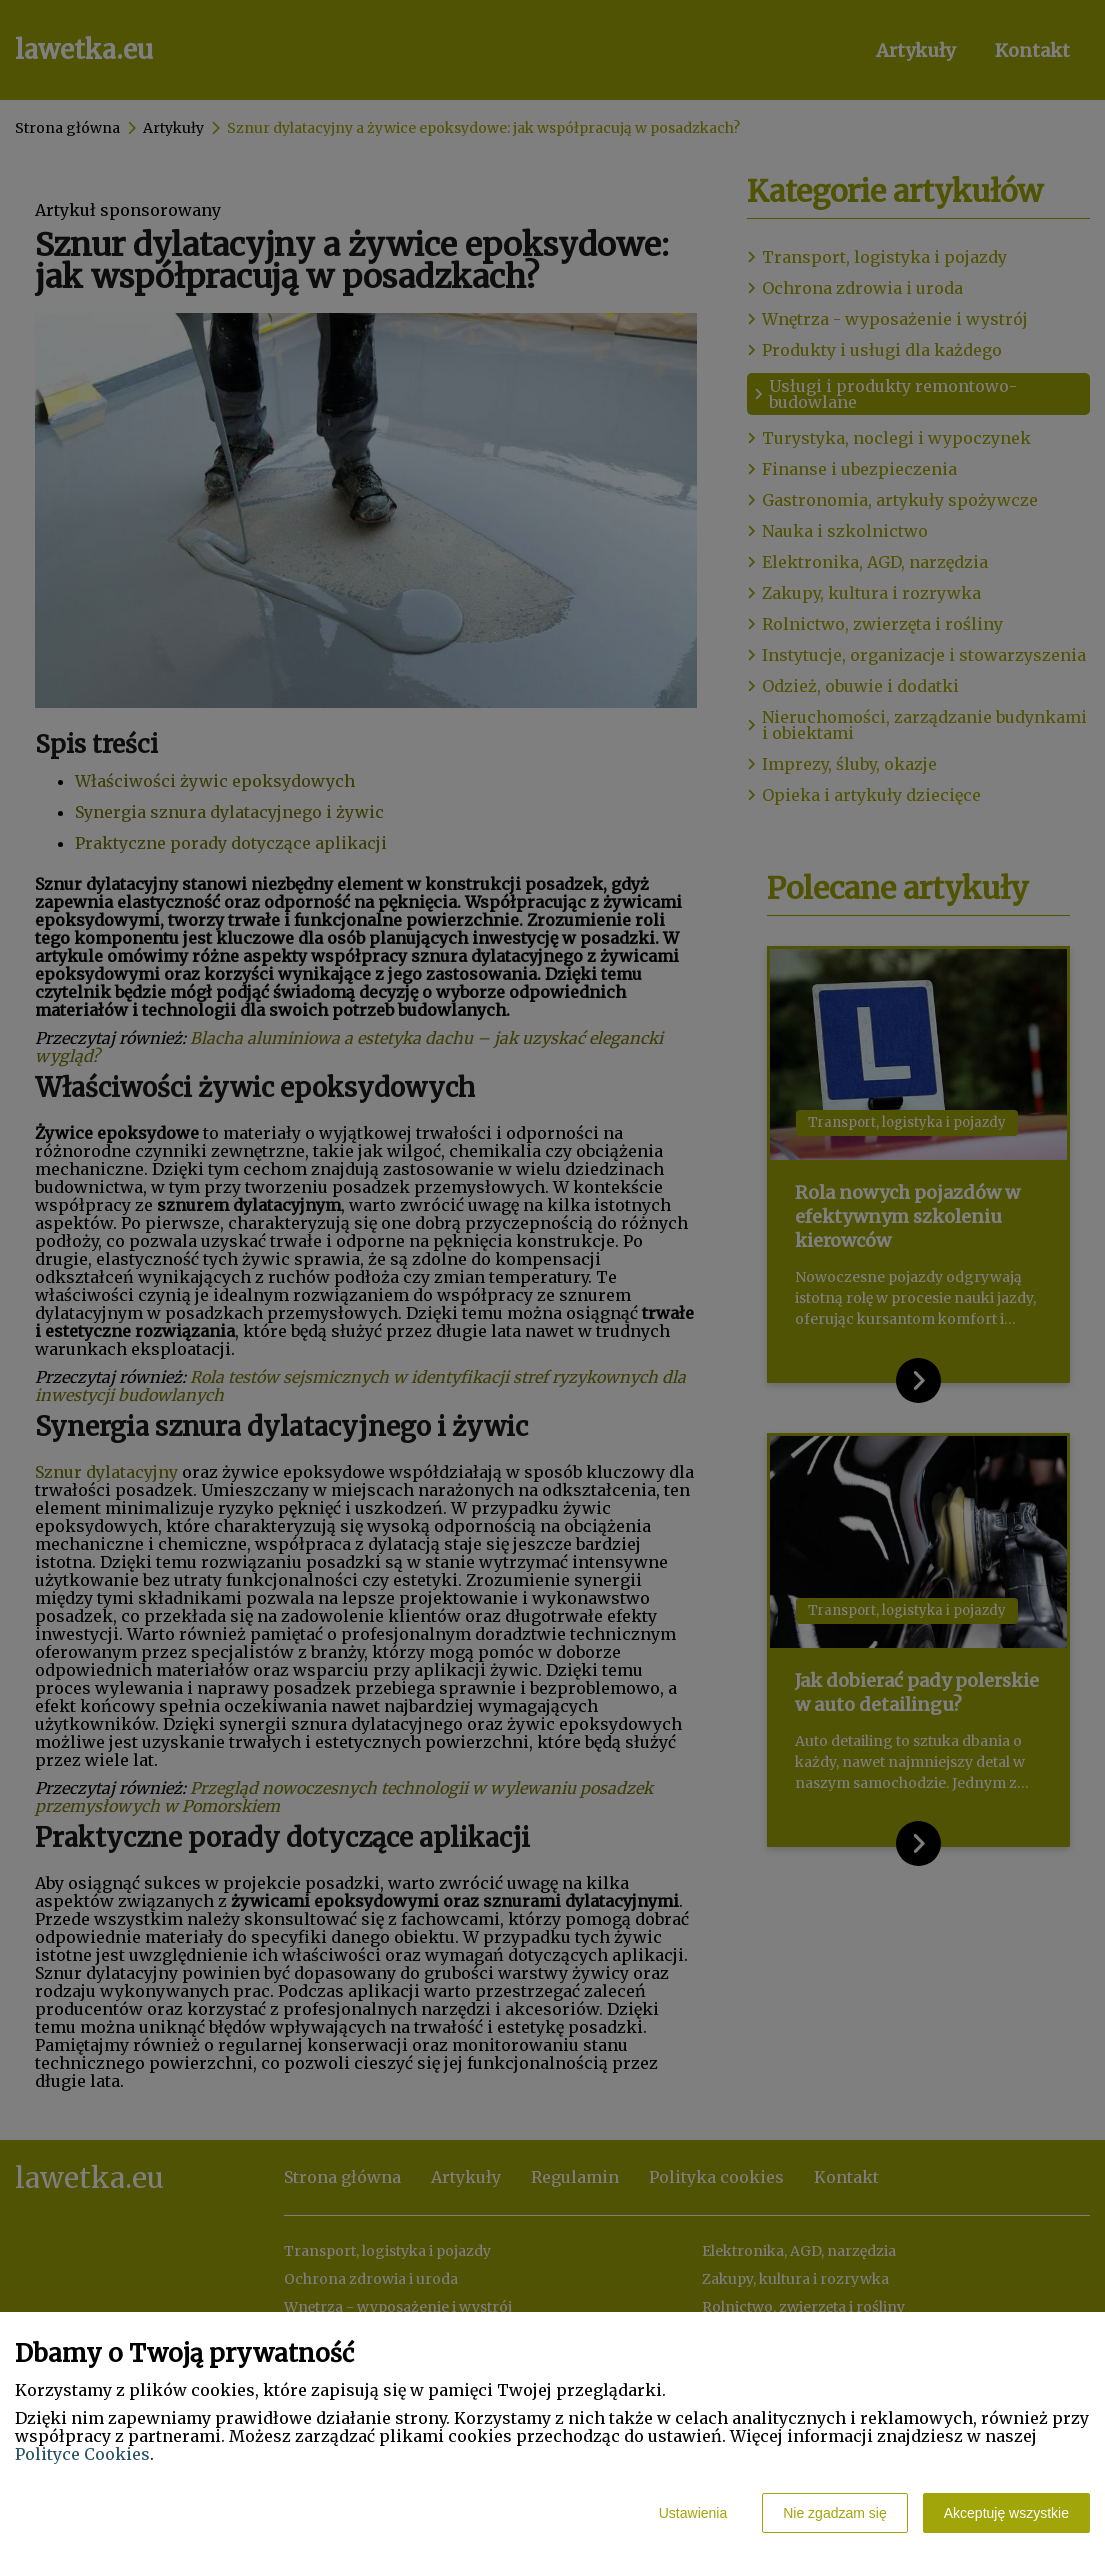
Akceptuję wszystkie (1006, 2513)
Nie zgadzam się (835, 2513)
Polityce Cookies (82, 2454)
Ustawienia (693, 2513)
